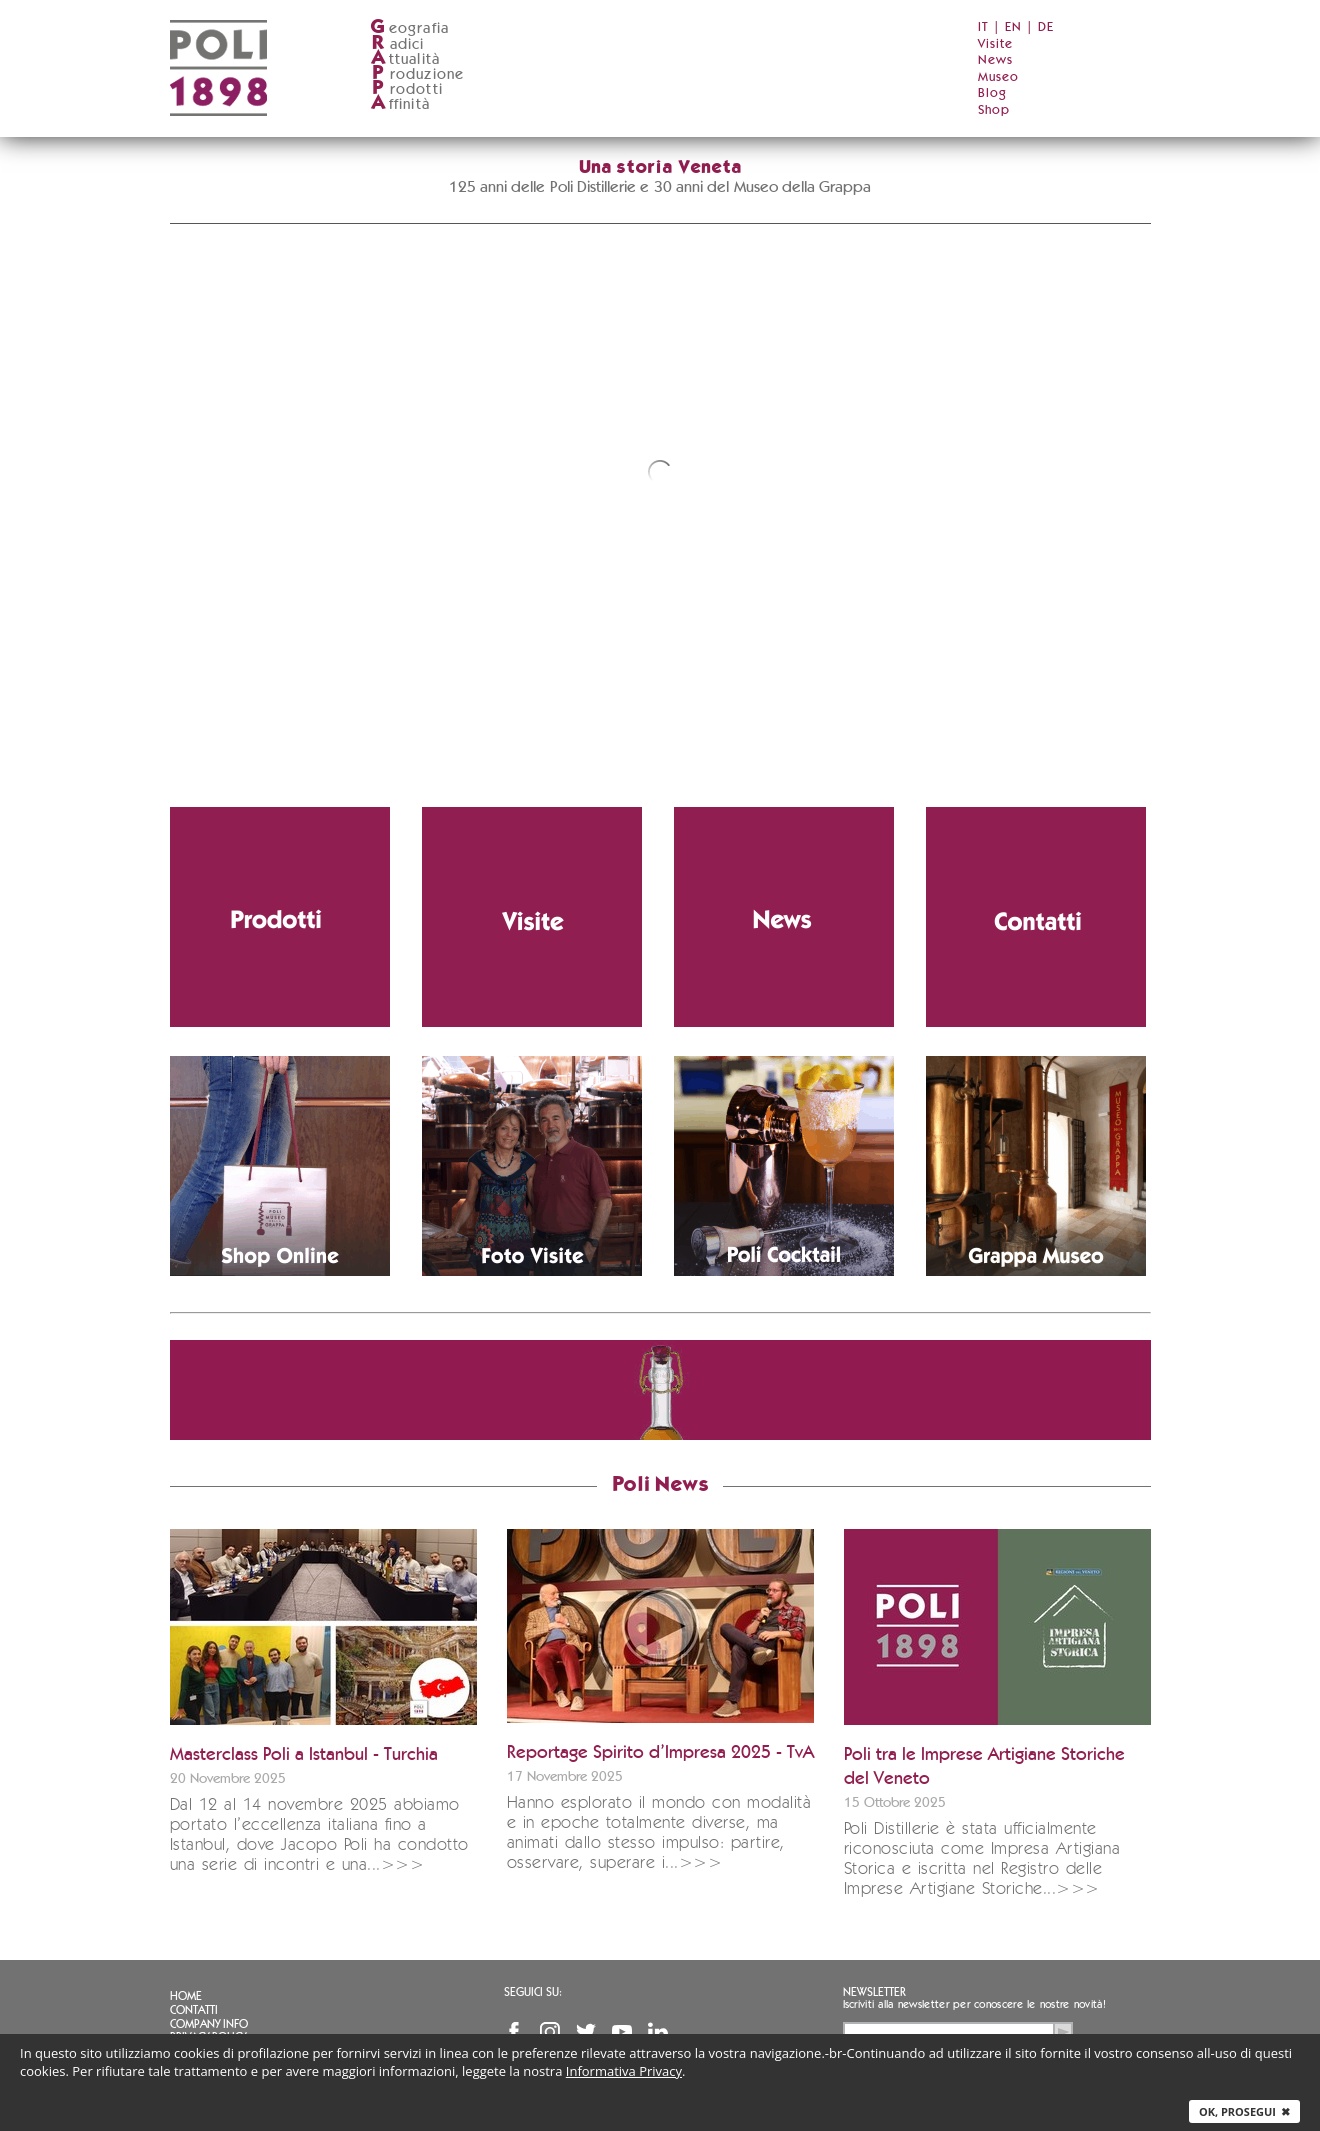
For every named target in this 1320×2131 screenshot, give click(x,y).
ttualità (405, 59)
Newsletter (874, 1992)
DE (1046, 27)
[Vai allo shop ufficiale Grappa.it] (280, 1166)
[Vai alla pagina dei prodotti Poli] (280, 917)
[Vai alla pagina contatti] (1036, 917)
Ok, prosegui (1244, 2111)
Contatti (194, 2010)
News (995, 60)
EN (1013, 27)
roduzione (417, 74)
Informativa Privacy (624, 2071)
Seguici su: (533, 1992)
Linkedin (658, 2032)
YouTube (622, 2032)
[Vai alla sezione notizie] (784, 917)
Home (186, 1996)
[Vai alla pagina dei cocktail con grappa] (784, 1166)
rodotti (406, 89)
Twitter (586, 2032)
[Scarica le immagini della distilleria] (532, 1166)
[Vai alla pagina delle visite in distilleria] (532, 917)
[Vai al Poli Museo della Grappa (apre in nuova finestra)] (1036, 1166)
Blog (992, 93)
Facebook (514, 2032)
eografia (410, 28)
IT (983, 27)
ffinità (400, 104)
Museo (998, 77)
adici (397, 44)
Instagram (550, 2032)
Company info (209, 2024)
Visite (995, 44)
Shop (994, 110)
